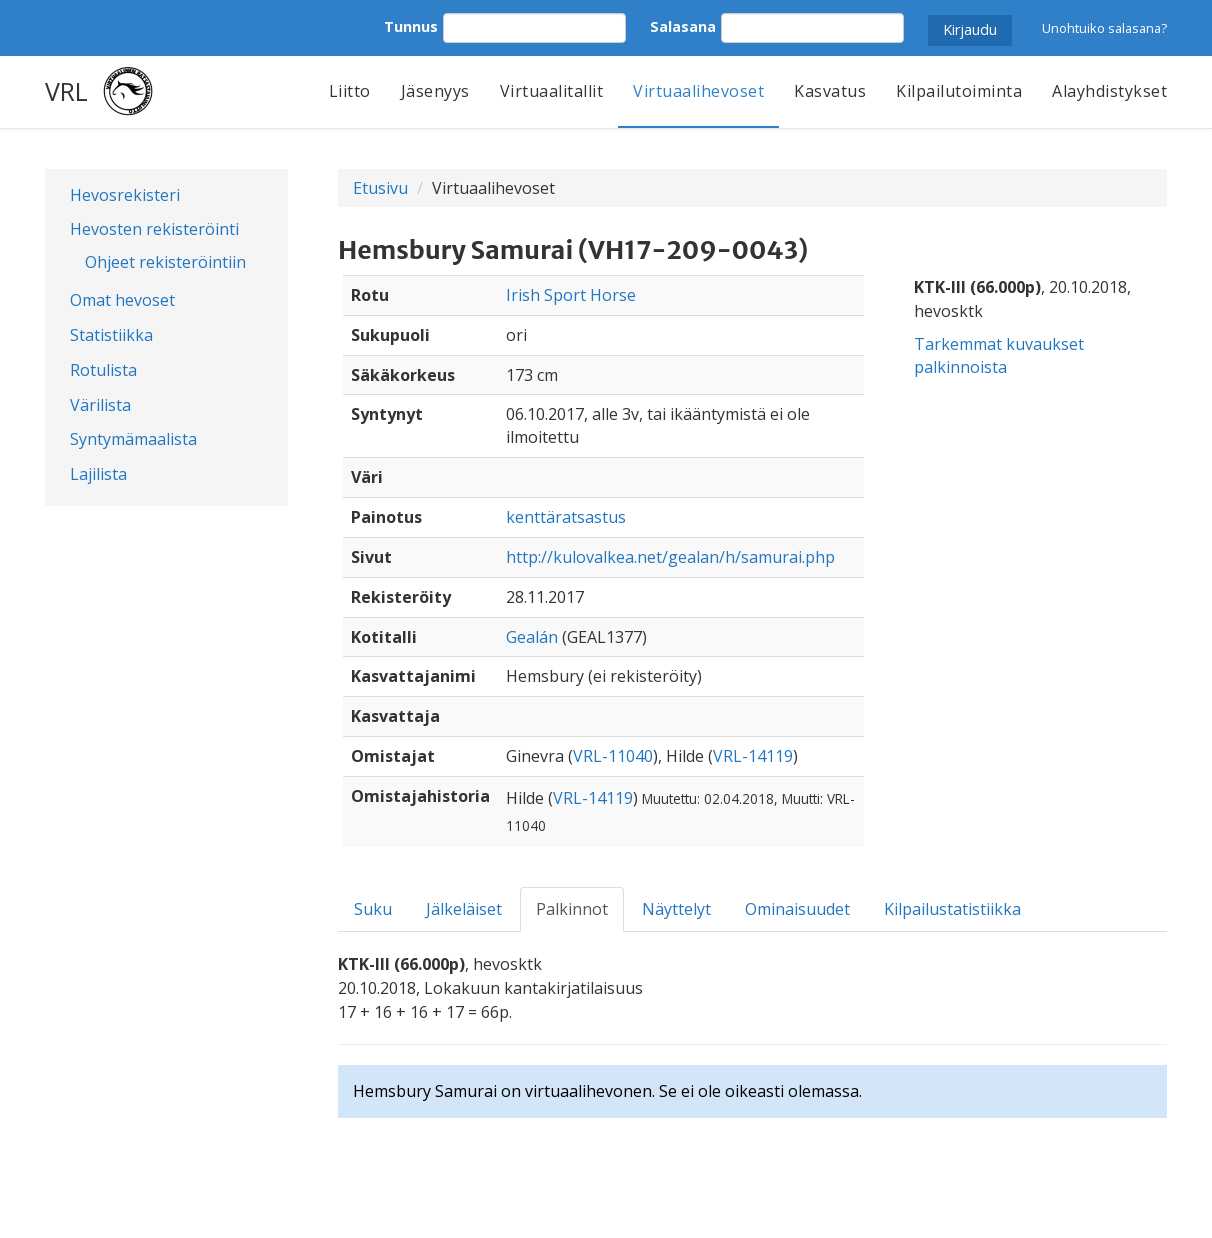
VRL (66, 91)
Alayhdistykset (1109, 91)
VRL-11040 (613, 756)
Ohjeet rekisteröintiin (165, 262)
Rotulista (103, 370)
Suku (373, 909)
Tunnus (411, 26)
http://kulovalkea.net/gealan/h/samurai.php (670, 557)
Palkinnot (572, 909)
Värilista (100, 405)
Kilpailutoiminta (959, 91)
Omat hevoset (122, 300)
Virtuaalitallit (552, 91)
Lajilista (98, 474)
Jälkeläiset (464, 909)
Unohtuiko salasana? (1104, 28)
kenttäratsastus (566, 517)
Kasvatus (830, 91)
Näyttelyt (676, 909)
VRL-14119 (753, 756)
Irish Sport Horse (571, 295)
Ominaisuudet (797, 909)
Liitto (350, 91)
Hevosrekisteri (125, 195)
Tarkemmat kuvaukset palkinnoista (999, 355)
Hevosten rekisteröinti (154, 229)
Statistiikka (111, 335)
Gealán (532, 637)
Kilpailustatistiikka (952, 909)
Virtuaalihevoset (698, 91)
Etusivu (380, 188)
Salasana (683, 26)
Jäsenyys (435, 91)
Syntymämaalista (133, 439)
